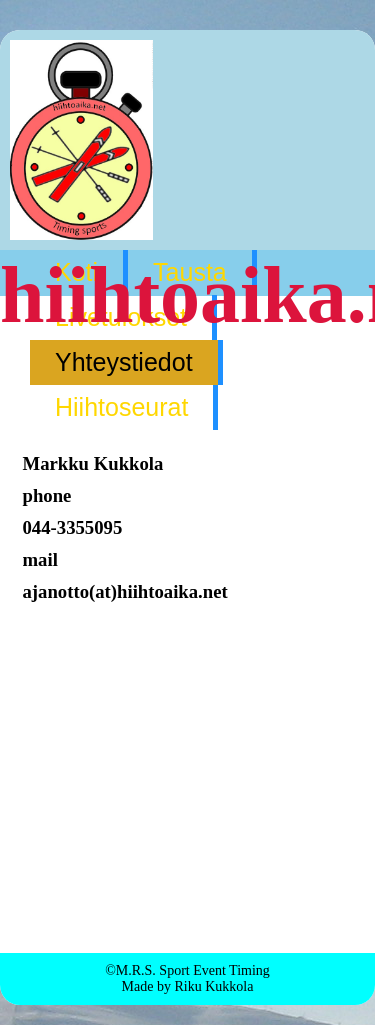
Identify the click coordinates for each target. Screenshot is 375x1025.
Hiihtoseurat (121, 407)
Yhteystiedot (124, 362)
